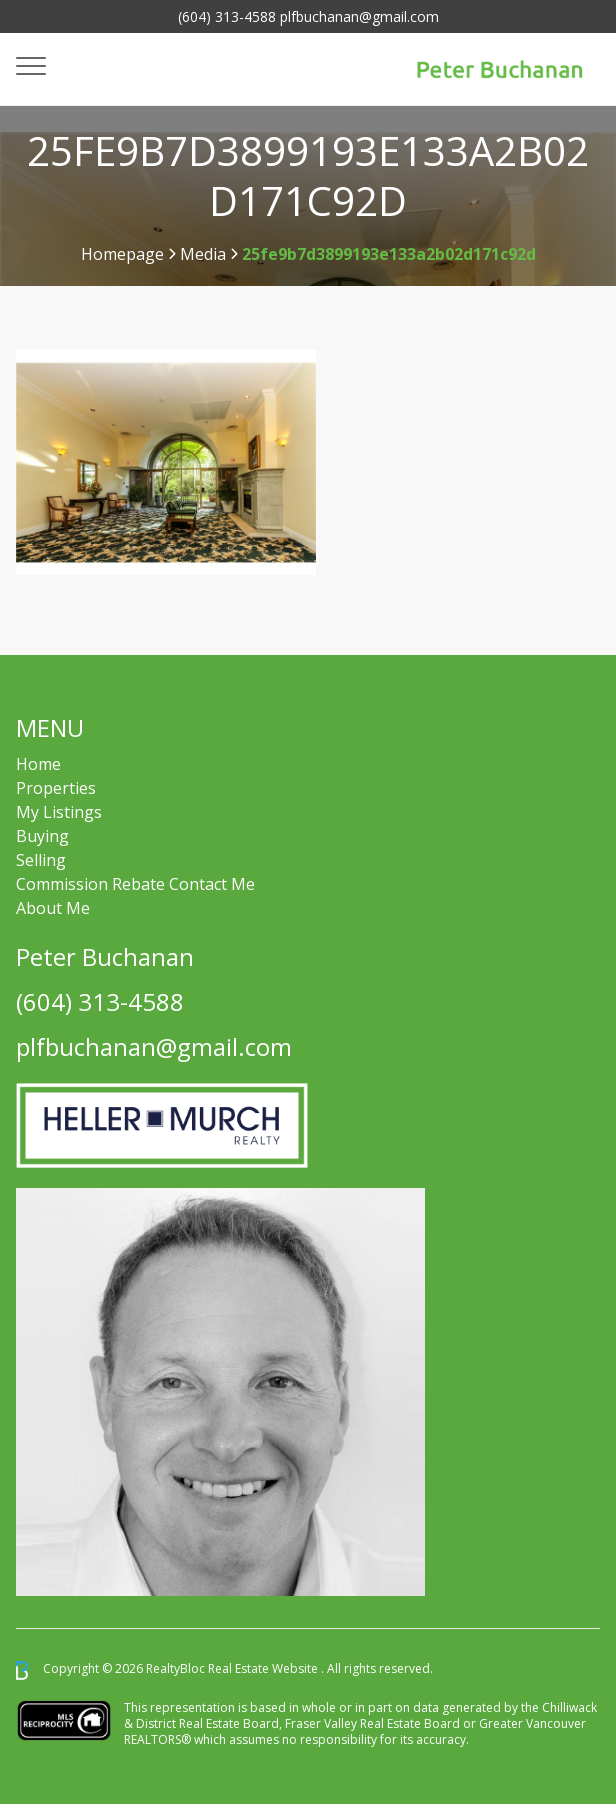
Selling (41, 860)
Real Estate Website (264, 1669)
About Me (53, 908)
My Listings (59, 812)
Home (38, 764)
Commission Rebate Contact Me (135, 884)
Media (203, 254)
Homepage (122, 254)
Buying (42, 836)
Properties (56, 788)
